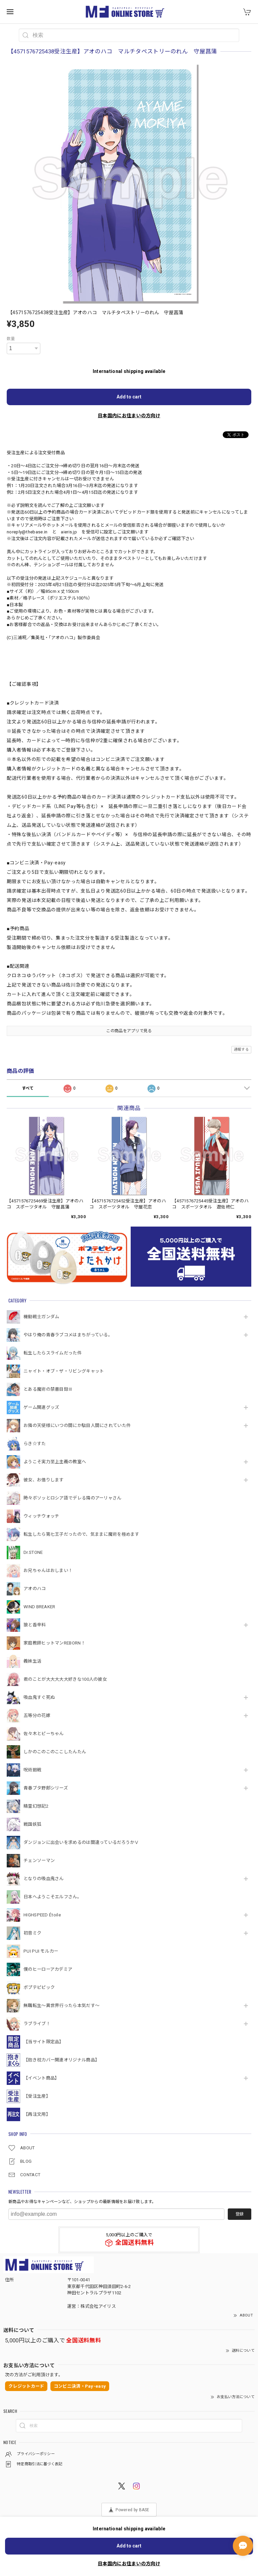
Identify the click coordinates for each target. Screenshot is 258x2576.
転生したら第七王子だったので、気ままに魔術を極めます (81, 1534)
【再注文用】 (37, 2114)
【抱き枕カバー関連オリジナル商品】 (61, 2059)
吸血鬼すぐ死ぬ (39, 1697)
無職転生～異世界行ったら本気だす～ (61, 2005)
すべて (28, 1088)
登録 (239, 2214)
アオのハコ (35, 1588)
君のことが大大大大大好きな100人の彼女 (65, 1679)
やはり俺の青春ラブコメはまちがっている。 (68, 1334)
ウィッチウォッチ (41, 1516)
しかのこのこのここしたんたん (55, 1751)
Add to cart (129, 396)
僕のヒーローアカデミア (48, 1969)
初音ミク (32, 1933)
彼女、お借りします (44, 1479)
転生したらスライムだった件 (53, 1352)
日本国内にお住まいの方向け (129, 415)
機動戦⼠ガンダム (41, 1316)
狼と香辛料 (35, 1624)
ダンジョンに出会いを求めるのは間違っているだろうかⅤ (81, 1842)
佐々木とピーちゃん (44, 1733)
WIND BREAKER (39, 1606)
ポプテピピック (39, 1987)
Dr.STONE (33, 1552)
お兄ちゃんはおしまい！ (48, 1570)
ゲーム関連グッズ (41, 1407)
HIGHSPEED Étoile (42, 1914)
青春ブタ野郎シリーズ (46, 1788)
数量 (11, 338)
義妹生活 (32, 1661)
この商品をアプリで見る (129, 1031)
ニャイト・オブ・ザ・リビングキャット (64, 1371)
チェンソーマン (39, 1860)
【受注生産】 (37, 2096)
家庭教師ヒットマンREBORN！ (54, 1642)
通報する (241, 1049)
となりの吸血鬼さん (44, 1878)
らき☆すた (35, 1443)
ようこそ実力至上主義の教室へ (55, 1461)
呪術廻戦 (32, 1769)
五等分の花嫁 (37, 1715)
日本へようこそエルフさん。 (53, 1896)
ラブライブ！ (37, 2023)
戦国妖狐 (32, 1824)
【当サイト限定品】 (44, 2041)
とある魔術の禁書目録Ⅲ (50, 1389)
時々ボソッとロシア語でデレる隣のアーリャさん (73, 1497)
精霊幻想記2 (36, 1806)
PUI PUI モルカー (41, 1951)
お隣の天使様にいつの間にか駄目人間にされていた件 (77, 1425)
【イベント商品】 (41, 2078)
